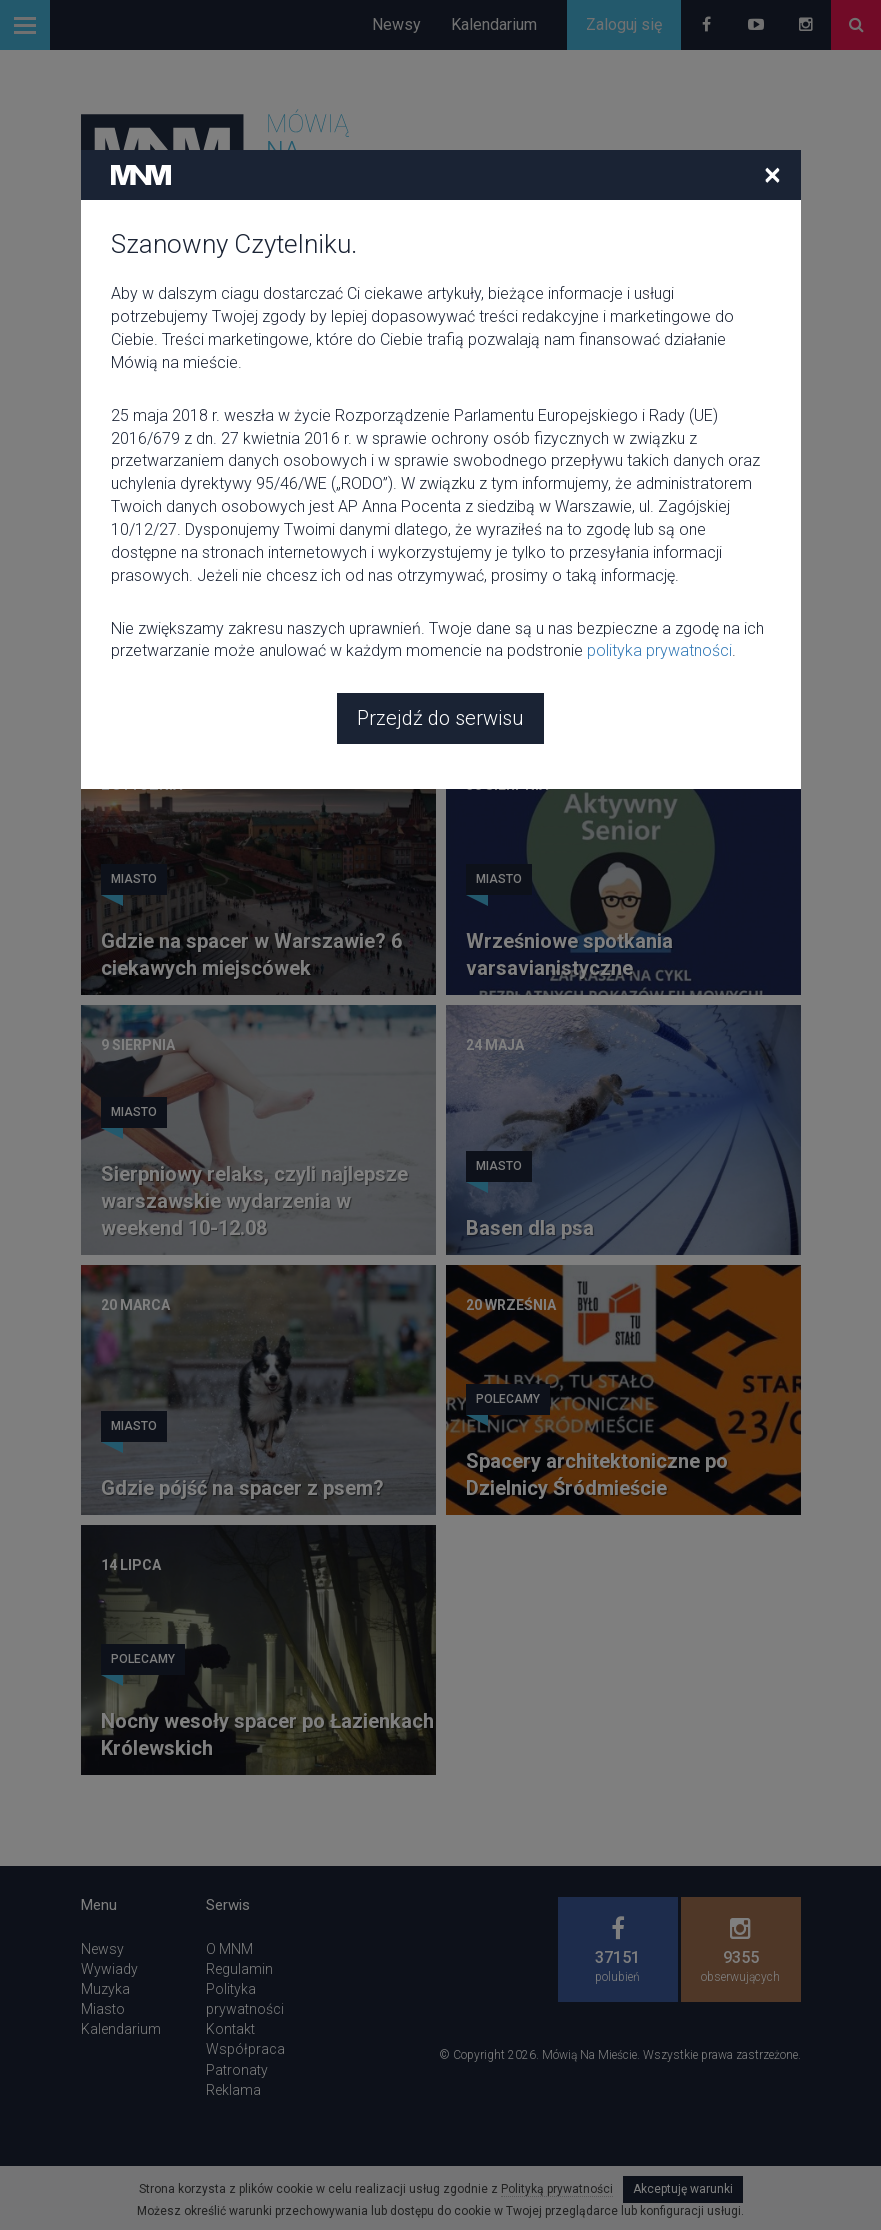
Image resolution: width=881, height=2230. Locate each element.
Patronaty (237, 2070)
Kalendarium (494, 24)
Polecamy (508, 1399)
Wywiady (109, 1969)
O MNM (229, 1949)
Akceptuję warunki (683, 2189)
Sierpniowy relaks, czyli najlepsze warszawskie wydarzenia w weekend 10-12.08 (254, 1201)
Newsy (396, 24)
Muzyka (105, 1989)
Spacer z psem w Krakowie (589, 708)
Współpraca (245, 2049)
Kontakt (230, 2029)
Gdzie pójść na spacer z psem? (242, 1488)
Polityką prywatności (557, 2189)
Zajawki (502, 646)
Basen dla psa (530, 1228)
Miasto (134, 619)
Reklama (233, 2090)
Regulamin (239, 1969)
